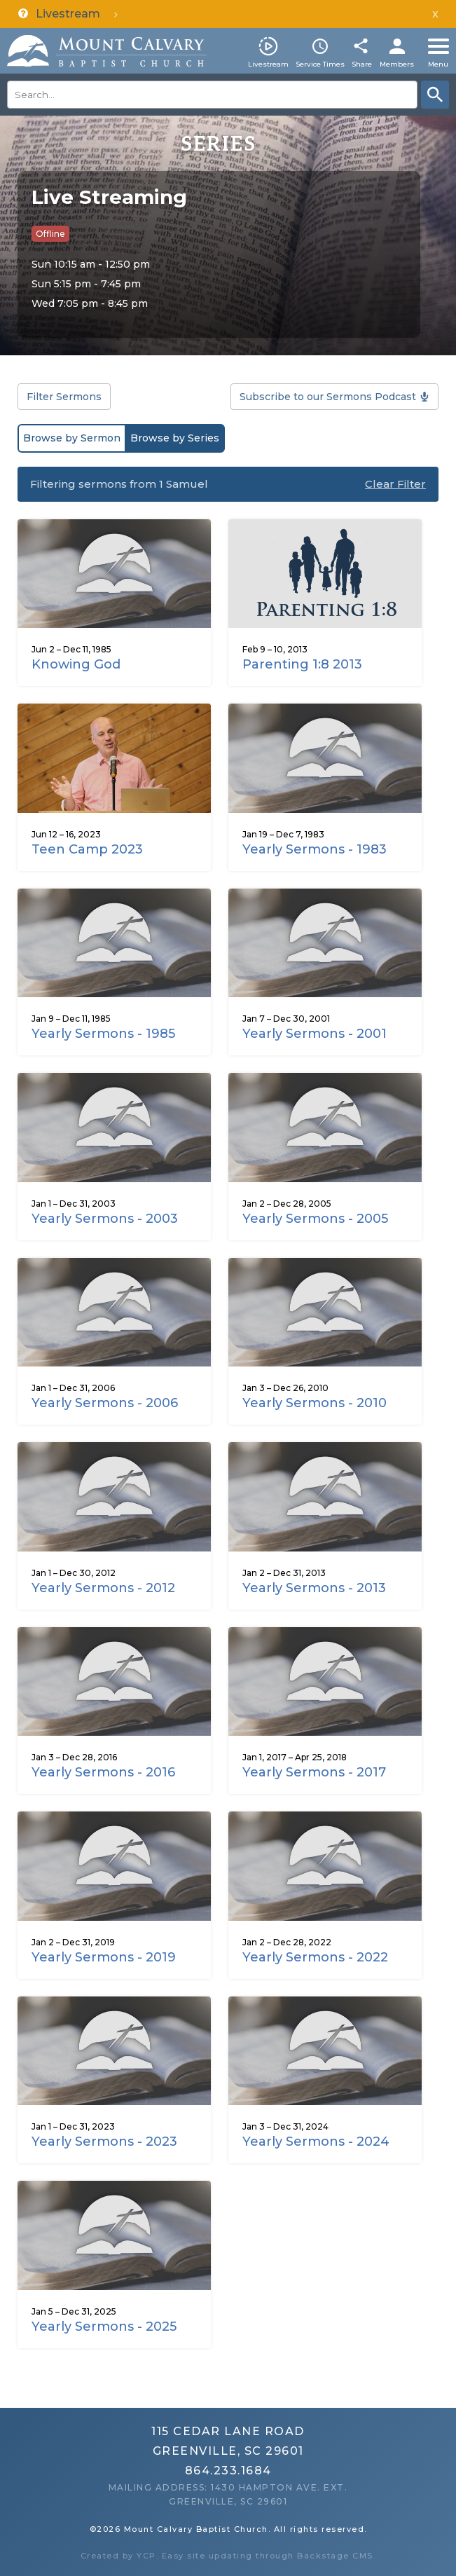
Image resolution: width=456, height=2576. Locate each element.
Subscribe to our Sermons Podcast (328, 396)
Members (397, 64)
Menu (438, 64)
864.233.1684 (228, 2470)
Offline (50, 233)
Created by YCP (118, 2556)
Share (362, 64)
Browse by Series (174, 438)
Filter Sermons (64, 396)
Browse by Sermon (71, 438)
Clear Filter (395, 484)
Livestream (268, 64)
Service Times (320, 64)
